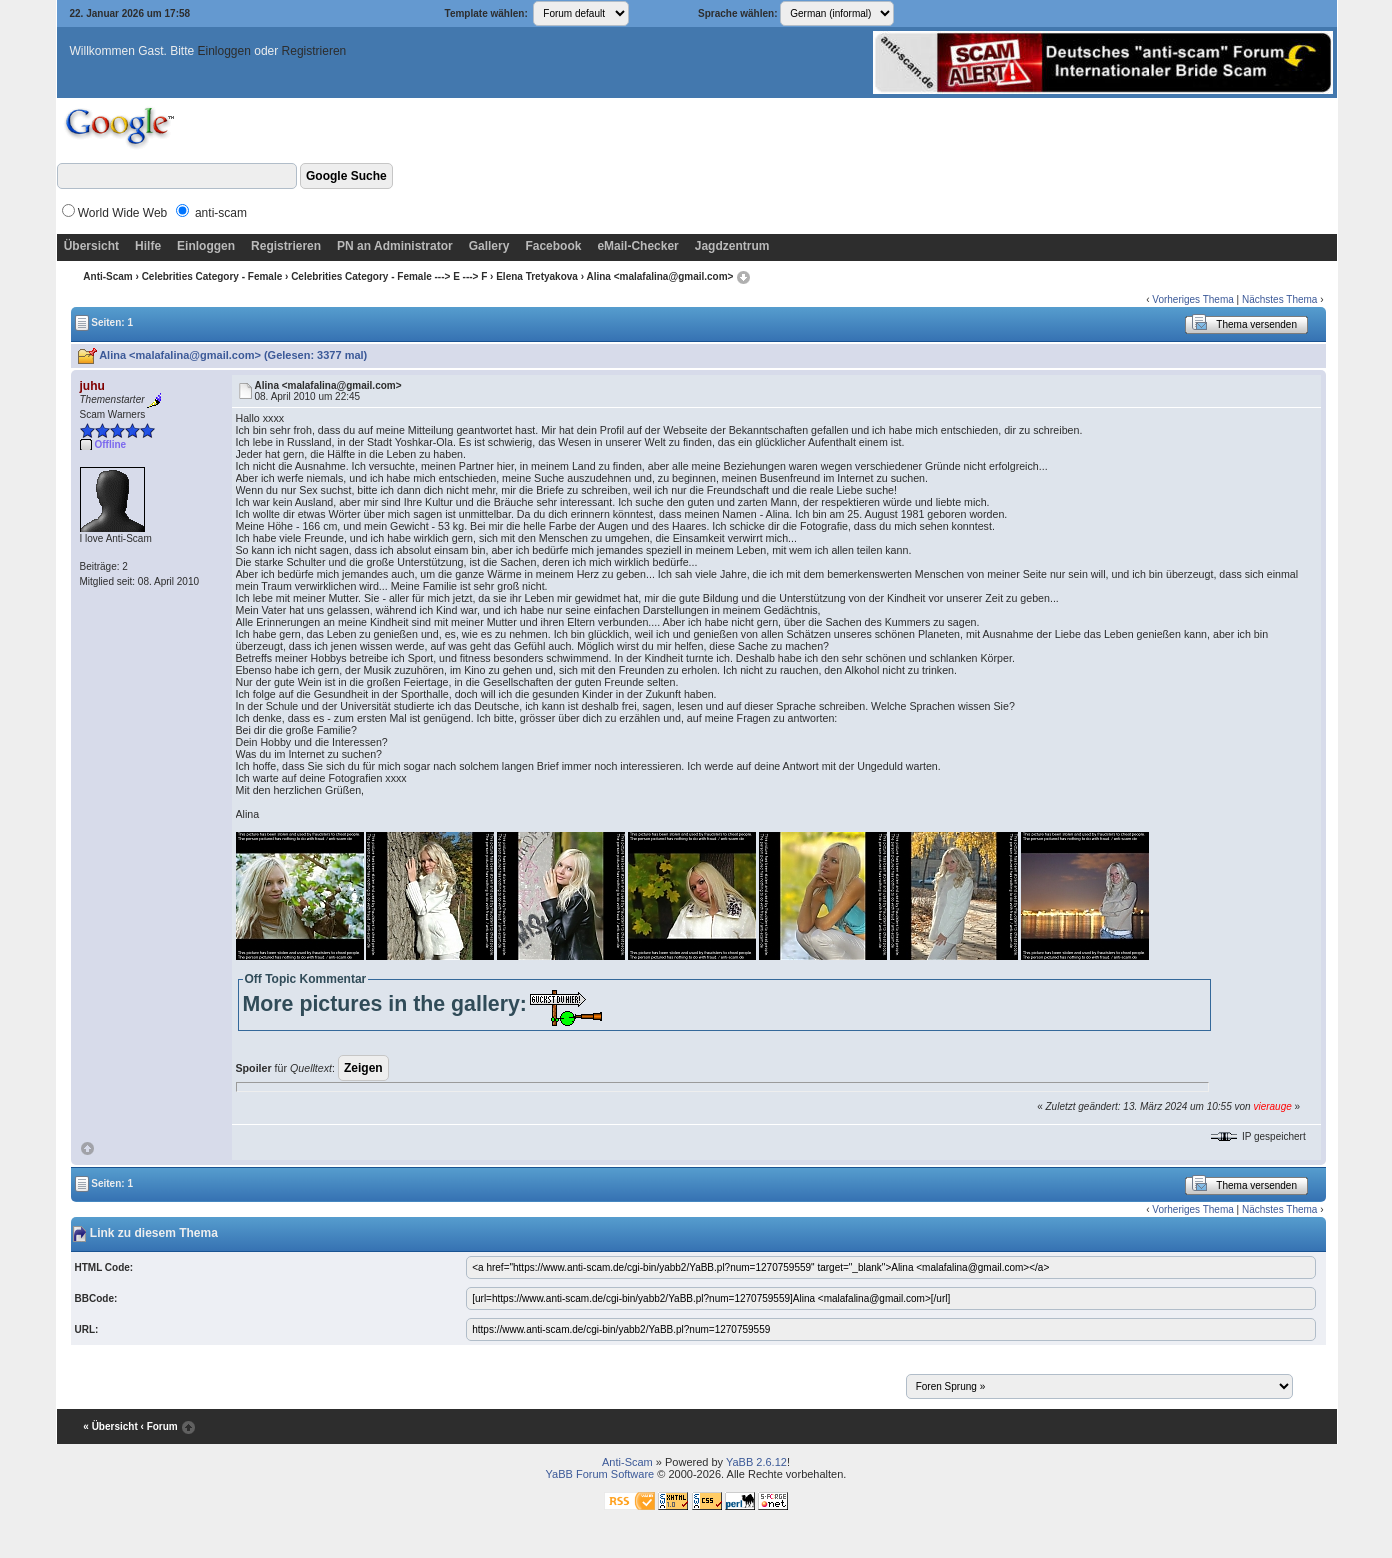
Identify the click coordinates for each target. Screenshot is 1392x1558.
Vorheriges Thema (1193, 299)
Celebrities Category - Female (212, 276)
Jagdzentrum (732, 246)
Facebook (553, 246)
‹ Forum (159, 1426)
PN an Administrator (395, 246)
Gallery (489, 246)
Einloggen (224, 51)
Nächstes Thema (1279, 299)
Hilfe (148, 246)
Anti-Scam (107, 276)
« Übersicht (110, 1426)
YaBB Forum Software (600, 1474)
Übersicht (91, 246)
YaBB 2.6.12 (756, 1462)
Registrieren (314, 51)
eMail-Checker (637, 246)
